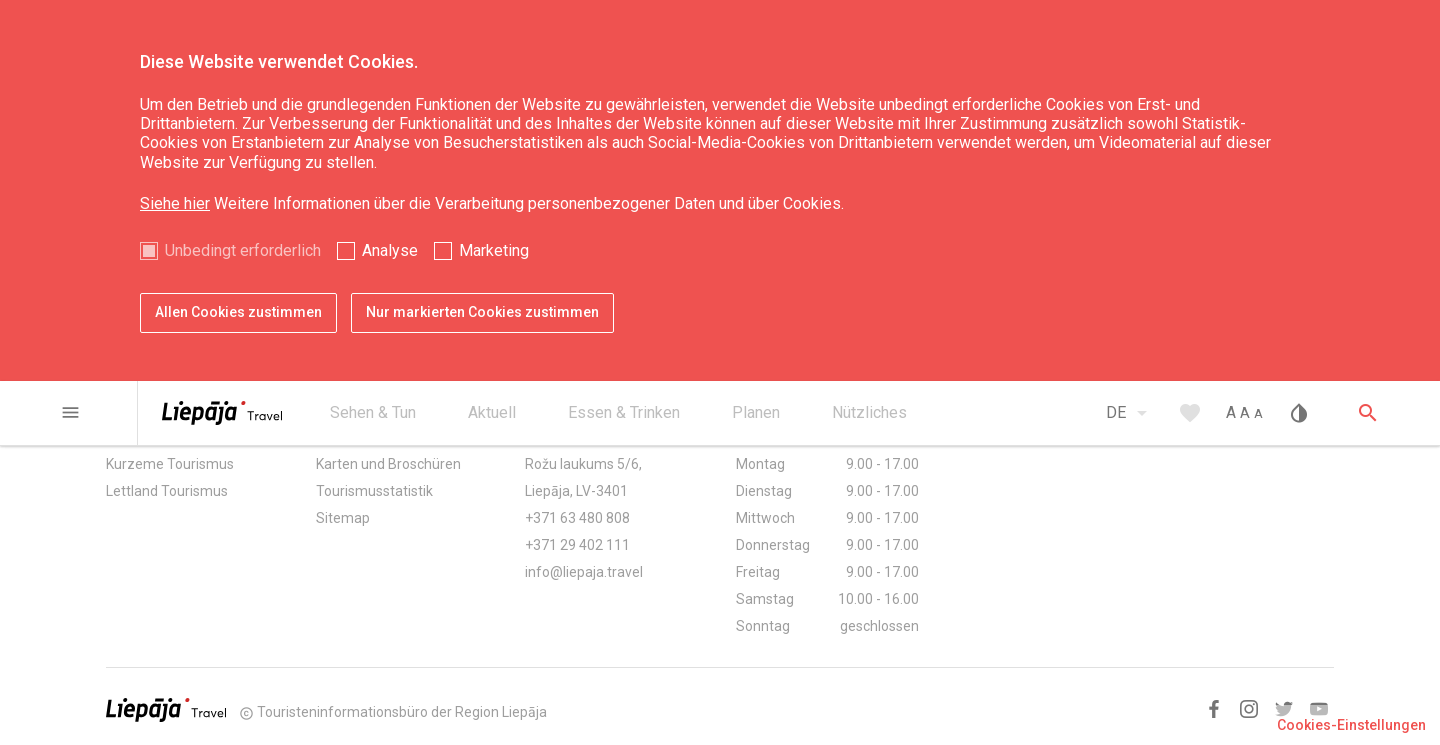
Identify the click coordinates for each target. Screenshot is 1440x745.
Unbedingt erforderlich (243, 250)
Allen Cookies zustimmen (238, 312)
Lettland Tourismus (167, 491)
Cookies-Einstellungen (1351, 725)
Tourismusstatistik (374, 491)
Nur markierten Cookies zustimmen (482, 312)
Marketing (494, 250)
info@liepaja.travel (584, 572)
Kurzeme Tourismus (170, 464)
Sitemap (343, 518)
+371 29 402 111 (577, 545)
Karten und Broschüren (388, 464)
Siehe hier (175, 203)
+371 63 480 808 (577, 518)
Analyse (390, 250)
